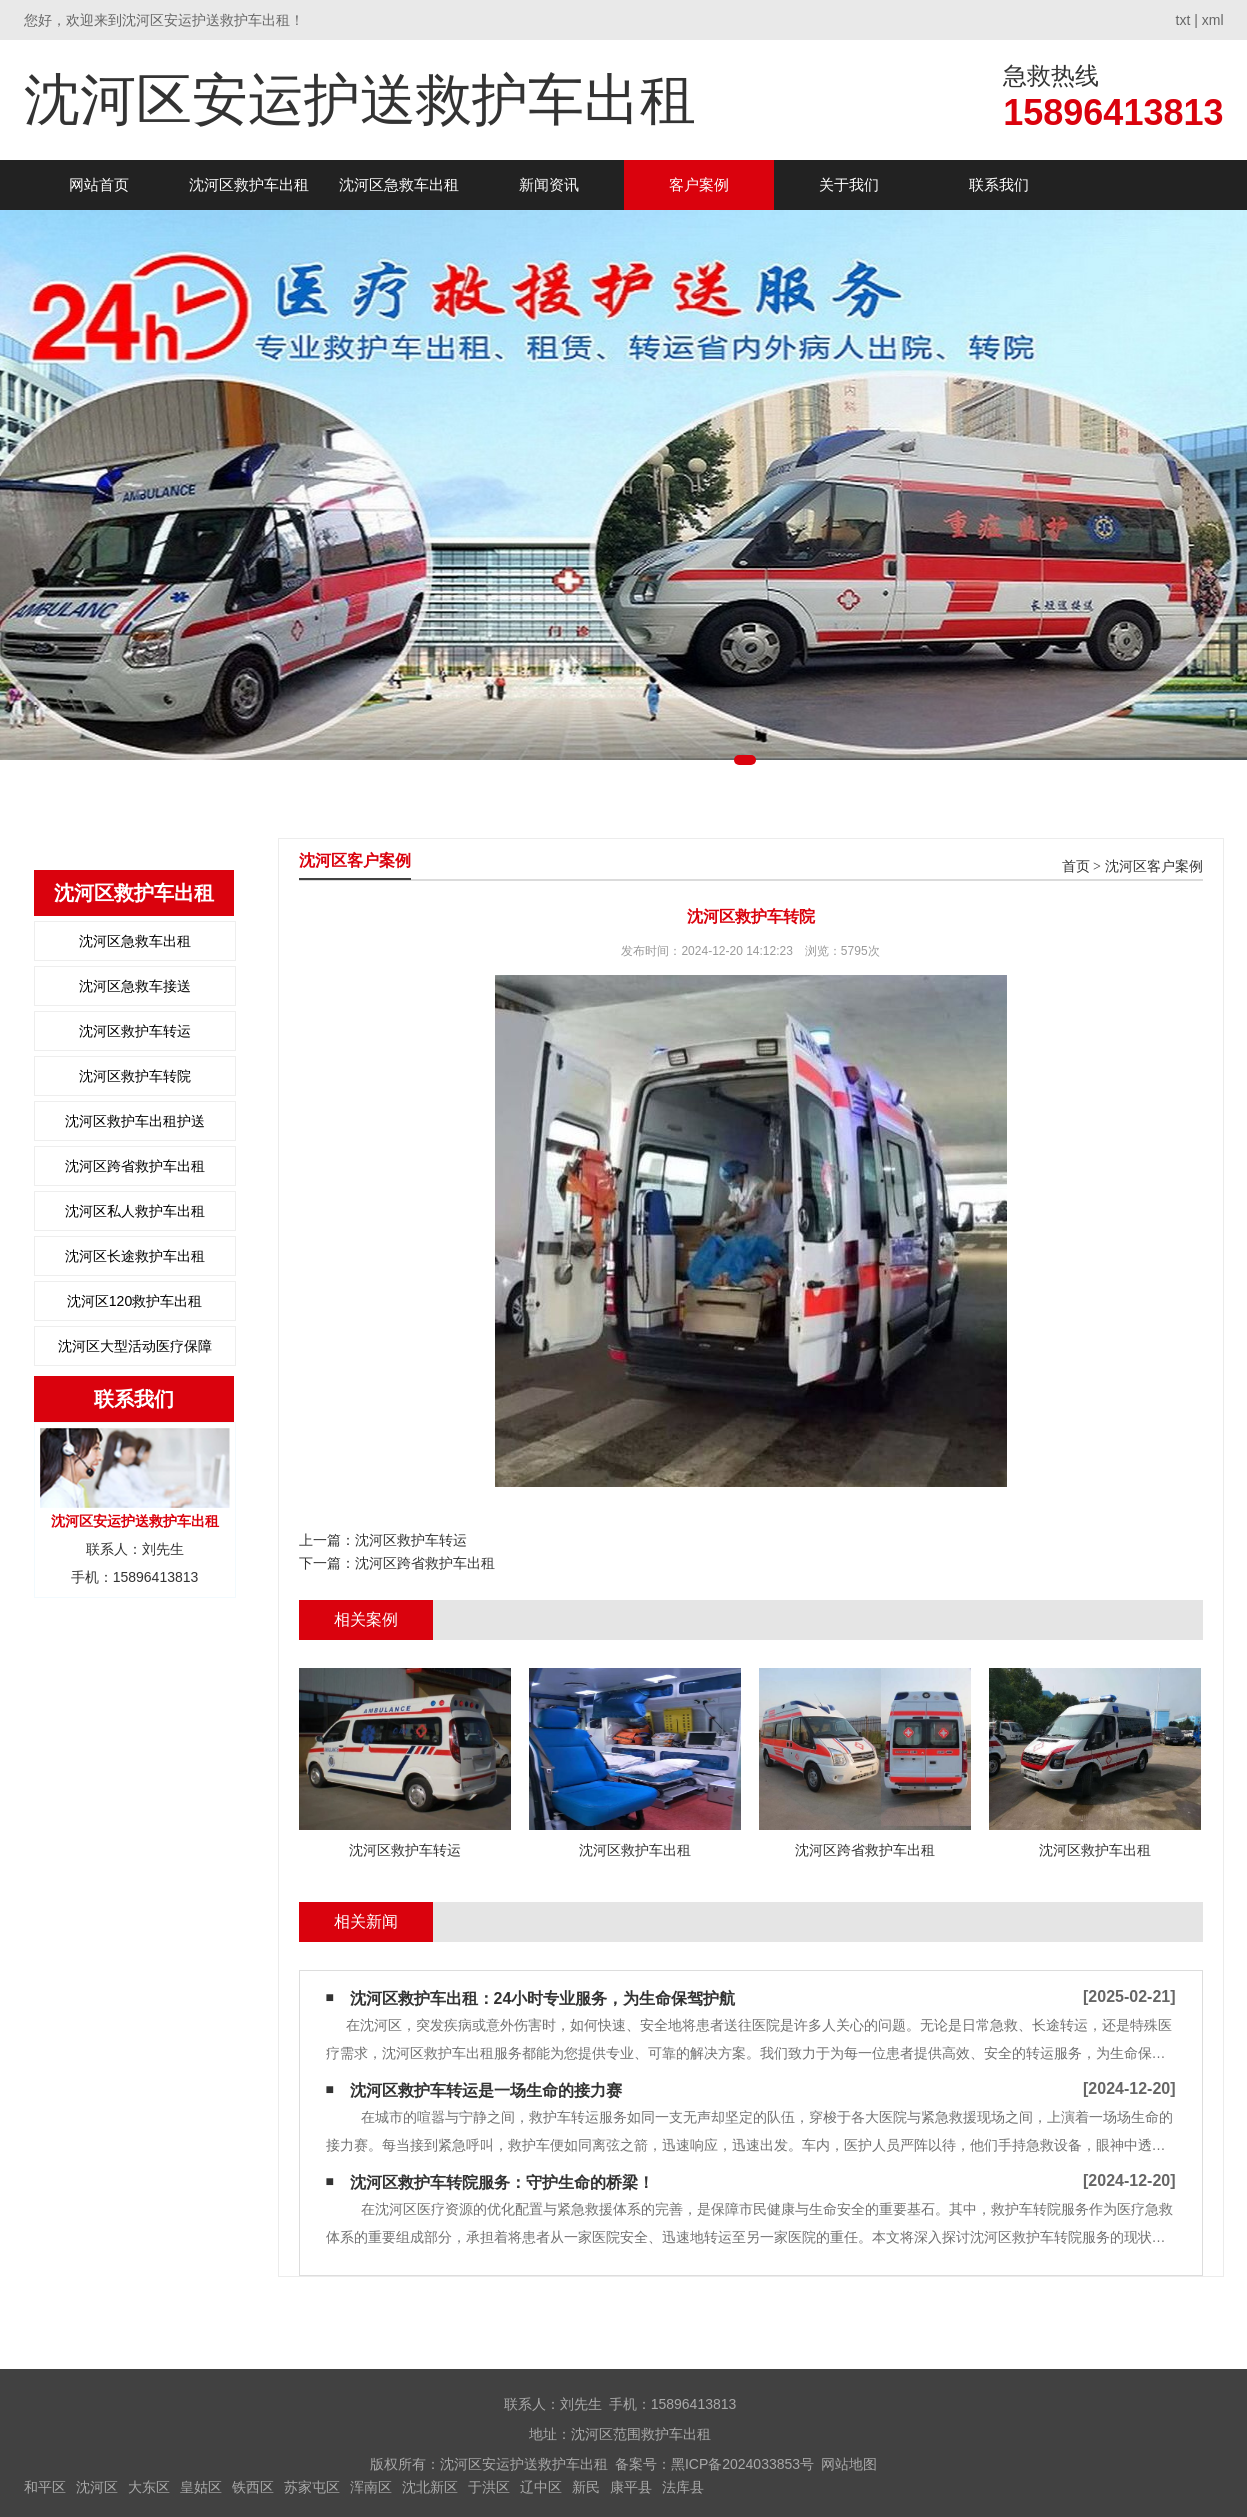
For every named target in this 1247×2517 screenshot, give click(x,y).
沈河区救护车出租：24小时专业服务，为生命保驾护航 (543, 1998)
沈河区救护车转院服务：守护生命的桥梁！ (502, 2182)
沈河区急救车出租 (399, 184)
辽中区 (541, 2487)
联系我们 (999, 184)
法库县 (683, 2487)
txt (1183, 20)
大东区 (149, 2487)
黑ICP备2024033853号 (742, 2464)
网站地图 (849, 2464)
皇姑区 (201, 2487)
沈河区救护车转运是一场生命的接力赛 (486, 2090)
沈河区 (97, 2487)
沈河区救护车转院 (135, 1076)
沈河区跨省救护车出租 (135, 1166)
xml (1213, 20)
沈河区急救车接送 (135, 986)
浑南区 (371, 2487)
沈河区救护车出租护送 (135, 1121)
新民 (586, 2487)
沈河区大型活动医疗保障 (135, 1346)
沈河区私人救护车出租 (135, 1211)
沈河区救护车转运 (135, 1031)
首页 (1076, 866)
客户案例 (699, 184)
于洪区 (489, 2487)
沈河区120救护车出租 (134, 1301)
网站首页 (99, 184)
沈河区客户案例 (1154, 866)
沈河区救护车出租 (249, 184)
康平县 (631, 2487)
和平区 (45, 2487)
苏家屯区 (312, 2487)
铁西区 (253, 2487)
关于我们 (849, 184)
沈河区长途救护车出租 (135, 1256)
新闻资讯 (549, 184)
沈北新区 (430, 2487)
